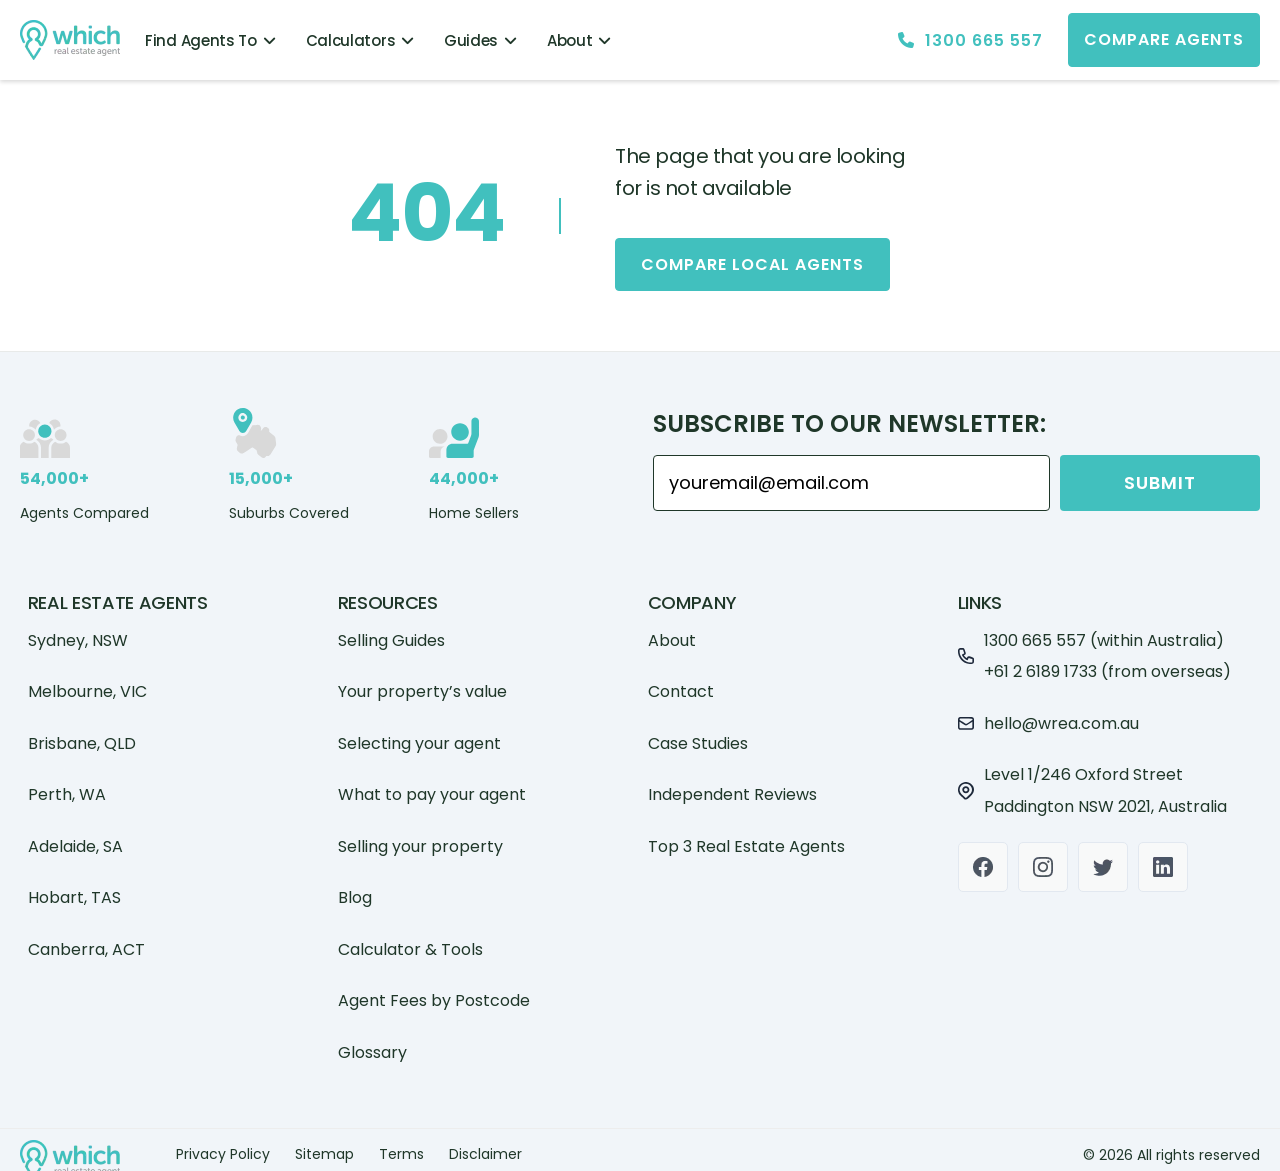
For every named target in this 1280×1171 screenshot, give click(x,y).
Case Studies (698, 733)
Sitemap (324, 1145)
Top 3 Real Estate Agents (746, 836)
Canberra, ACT (86, 939)
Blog (355, 888)
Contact (681, 682)
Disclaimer (485, 1145)
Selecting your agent (419, 733)
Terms (401, 1145)
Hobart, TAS (74, 888)
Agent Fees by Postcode (434, 991)
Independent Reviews (732, 785)
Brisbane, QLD (82, 733)
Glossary (372, 1042)
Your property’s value (422, 682)
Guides (480, 40)
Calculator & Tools (410, 939)
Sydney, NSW (78, 630)
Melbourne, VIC (87, 682)
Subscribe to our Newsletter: (849, 415)
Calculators (360, 40)
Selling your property (420, 836)
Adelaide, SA (75, 836)
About (579, 40)
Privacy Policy (223, 1145)
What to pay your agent (432, 785)
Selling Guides (391, 630)
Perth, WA (67, 785)
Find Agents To (210, 40)
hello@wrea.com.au (1061, 713)
